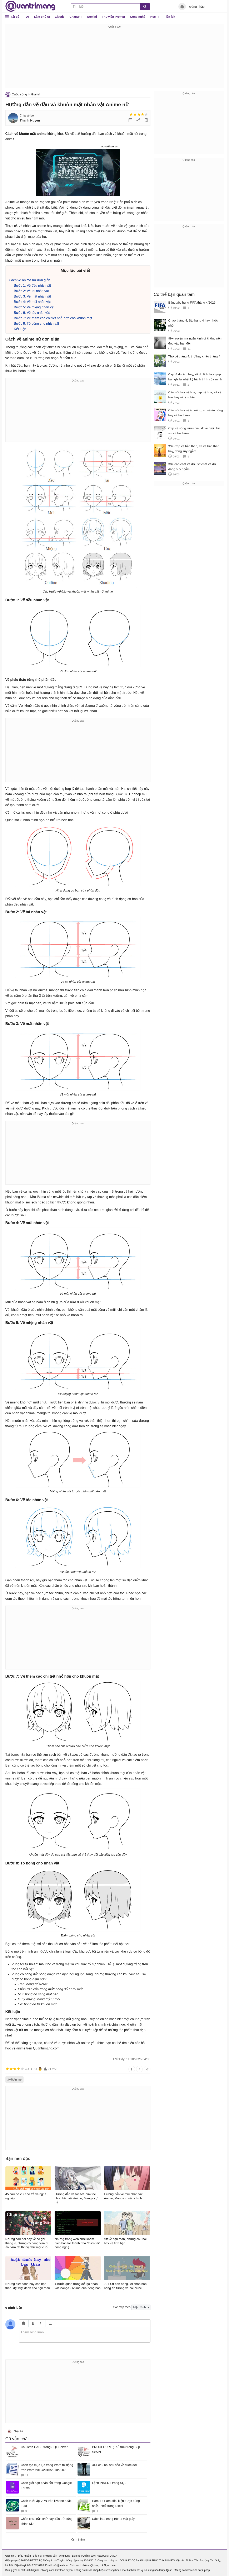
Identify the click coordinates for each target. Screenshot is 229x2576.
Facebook (102, 2555)
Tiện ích (169, 16)
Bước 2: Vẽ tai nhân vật (31, 291)
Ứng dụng (64, 2555)
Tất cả (14, 16)
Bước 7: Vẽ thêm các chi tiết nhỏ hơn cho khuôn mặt (53, 318)
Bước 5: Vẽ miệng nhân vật (34, 307)
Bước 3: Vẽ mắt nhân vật (32, 296)
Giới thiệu (10, 2555)
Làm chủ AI (42, 16)
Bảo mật (37, 2555)
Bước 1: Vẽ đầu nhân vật (32, 285)
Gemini (92, 16)
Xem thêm (78, 2539)
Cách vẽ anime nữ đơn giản (29, 280)
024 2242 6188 (35, 2565)
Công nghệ (137, 16)
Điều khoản (24, 2555)
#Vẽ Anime (15, 2079)
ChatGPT (76, 16)
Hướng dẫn (50, 2555)
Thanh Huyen (30, 120)
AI (27, 16)
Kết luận (20, 329)
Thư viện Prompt (113, 16)
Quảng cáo (88, 2555)
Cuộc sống (19, 94)
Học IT (154, 16)
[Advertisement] (114, 58)
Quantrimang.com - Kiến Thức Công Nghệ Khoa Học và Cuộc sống (30, 6)
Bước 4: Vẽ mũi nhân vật (32, 302)
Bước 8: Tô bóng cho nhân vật (36, 323)
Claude (60, 16)
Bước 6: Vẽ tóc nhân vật (32, 312)
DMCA (113, 2555)
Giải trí (35, 94)
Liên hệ (76, 2555)
